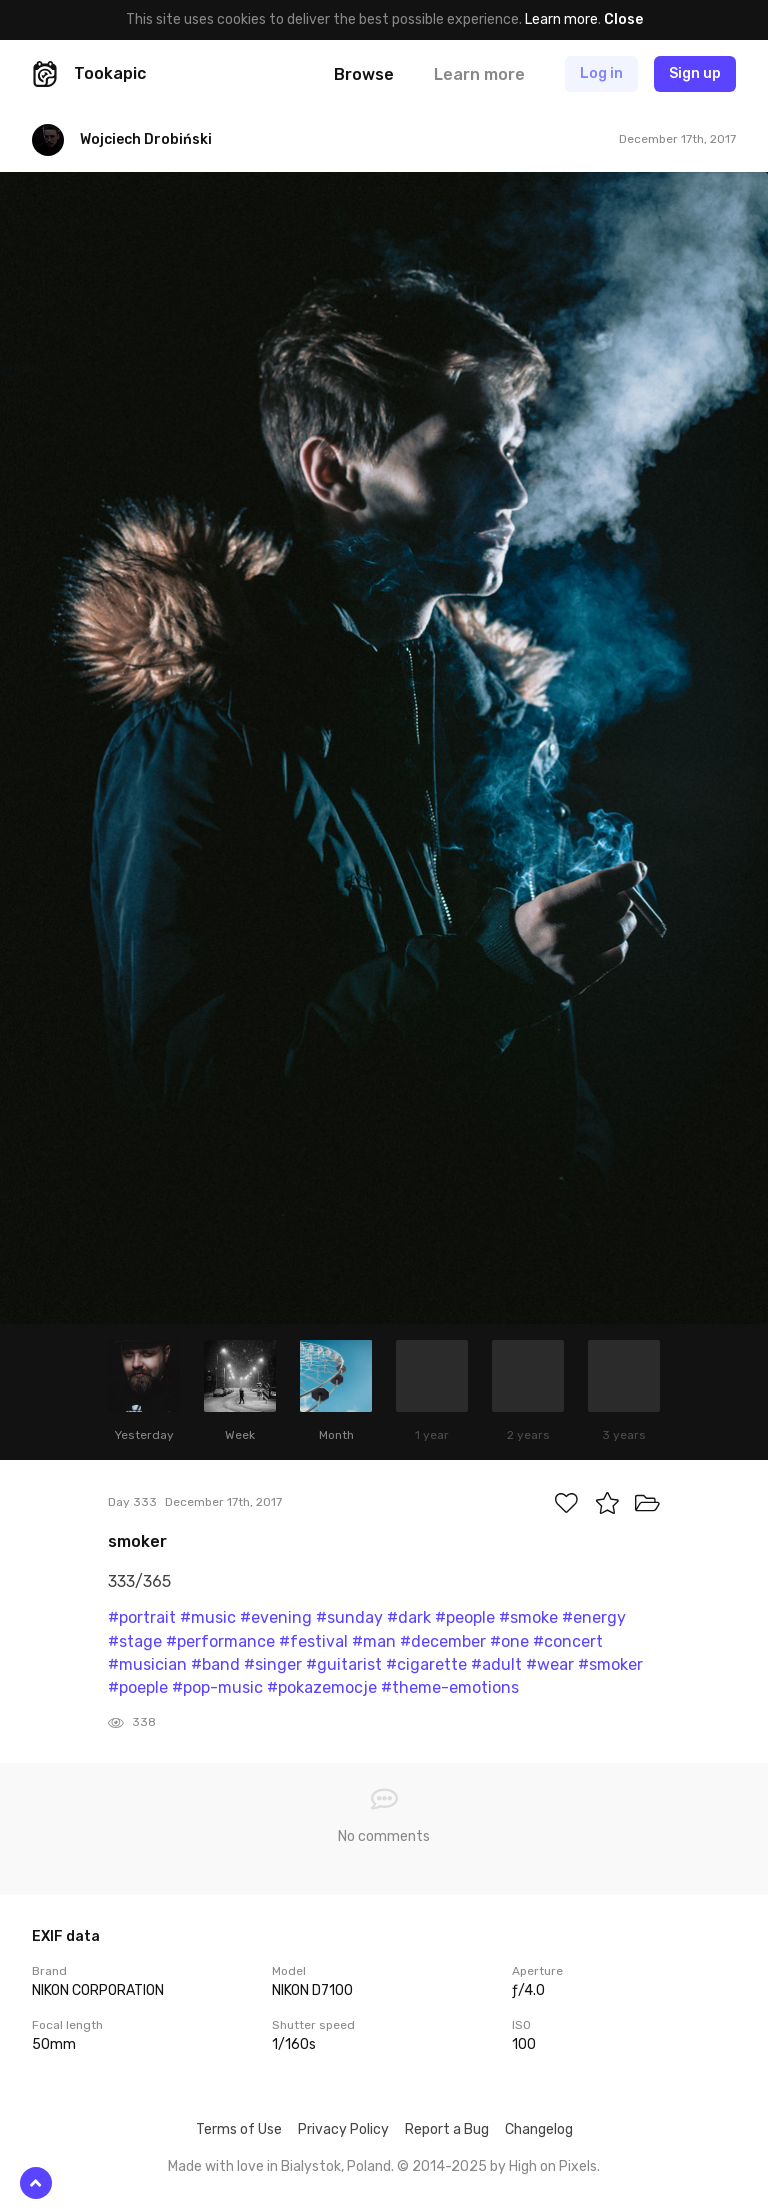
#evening (276, 1617)
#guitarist (344, 1664)
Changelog (539, 2129)
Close (623, 19)
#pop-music (217, 1687)
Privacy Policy (343, 2129)
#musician (147, 1664)
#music (208, 1617)
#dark (409, 1617)
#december (443, 1641)
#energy (594, 1617)
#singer (273, 1664)
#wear (550, 1664)
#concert (568, 1641)
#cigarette (426, 1664)
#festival (313, 1641)
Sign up (695, 73)
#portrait (142, 1617)
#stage (135, 1641)
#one (509, 1641)
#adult (496, 1664)
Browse (364, 74)
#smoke (528, 1617)
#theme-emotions (450, 1687)
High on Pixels (553, 2166)
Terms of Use (239, 2129)
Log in (601, 73)
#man (374, 1641)
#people (465, 1617)
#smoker (610, 1664)
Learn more (561, 19)
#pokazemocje (322, 1687)
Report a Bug (447, 2129)
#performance (220, 1641)
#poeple (138, 1687)
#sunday (349, 1617)
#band (215, 1664)
